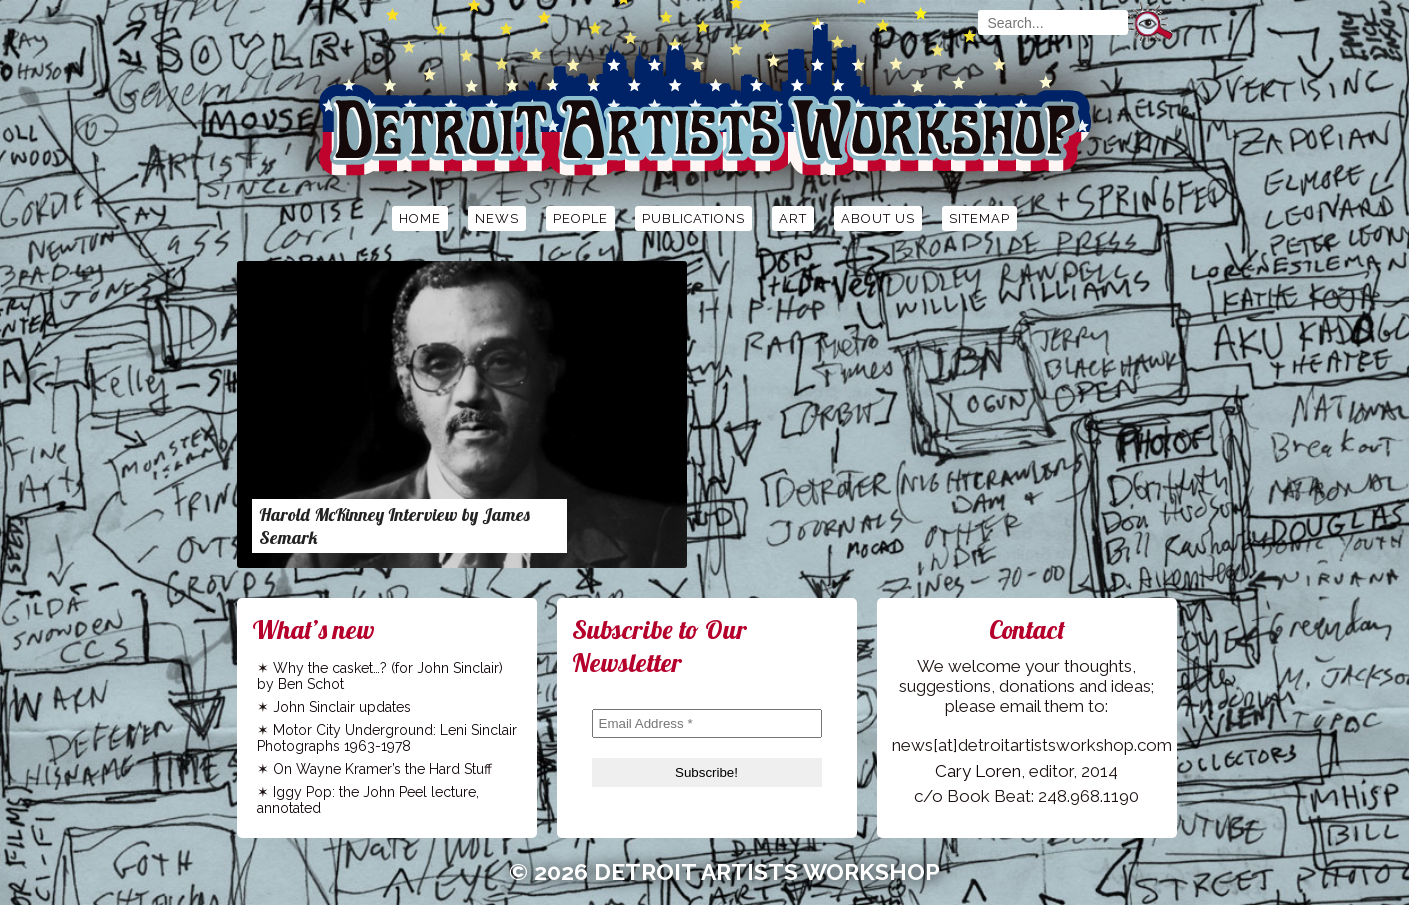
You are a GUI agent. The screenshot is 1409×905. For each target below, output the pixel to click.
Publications (693, 218)
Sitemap (979, 218)
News (497, 218)
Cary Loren (978, 771)
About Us (878, 218)
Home (420, 218)
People (580, 218)
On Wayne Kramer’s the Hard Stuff (382, 769)
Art (793, 218)
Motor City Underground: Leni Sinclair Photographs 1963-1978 (387, 738)
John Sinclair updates (342, 707)
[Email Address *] (707, 723)
